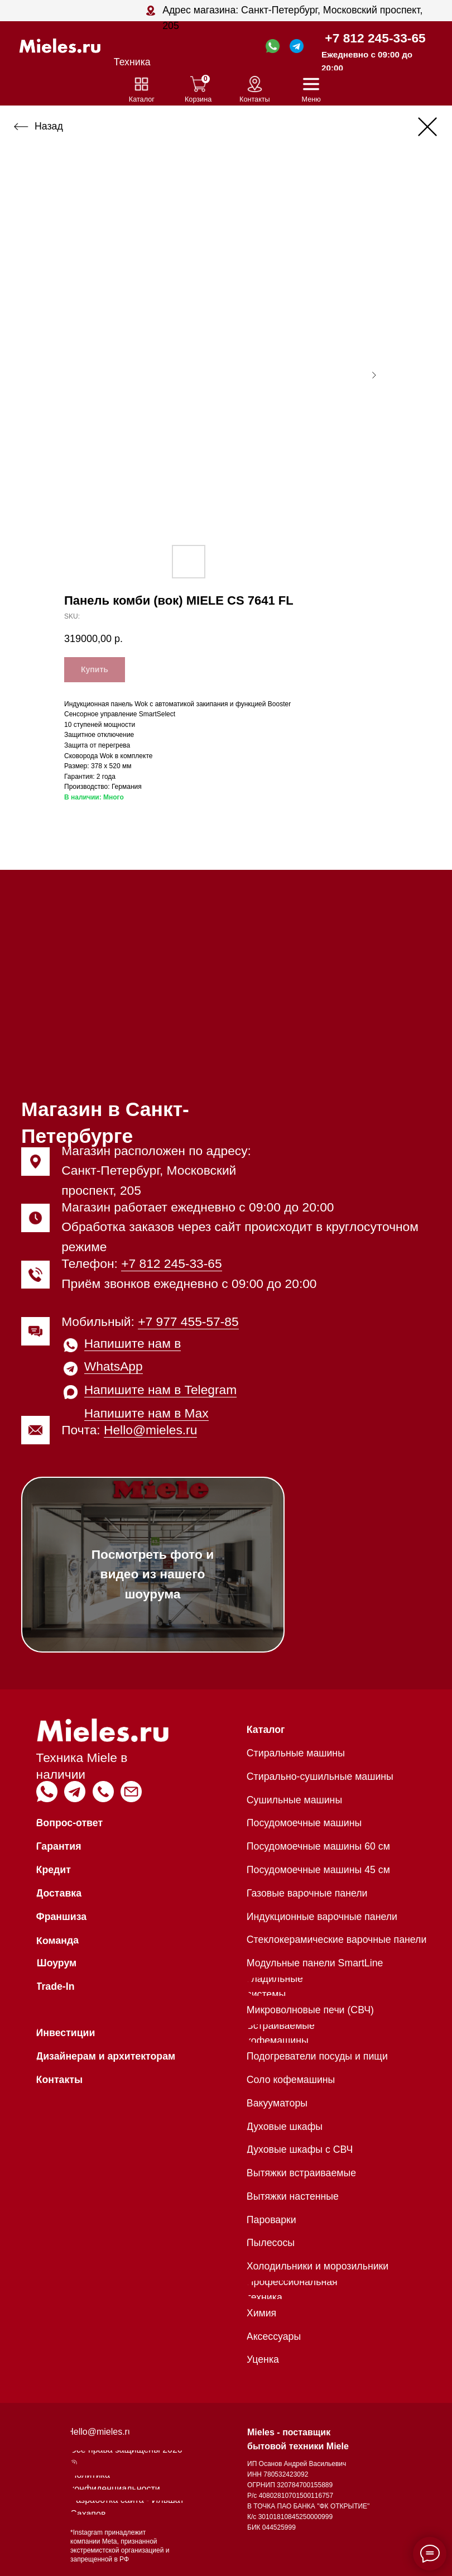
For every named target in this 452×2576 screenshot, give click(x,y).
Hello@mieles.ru (150, 1430)
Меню (311, 99)
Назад (49, 126)
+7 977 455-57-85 (188, 1321)
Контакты (254, 99)
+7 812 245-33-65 (375, 38)
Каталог (142, 99)
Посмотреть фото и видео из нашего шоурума (153, 1574)
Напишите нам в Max (146, 1413)
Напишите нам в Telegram (160, 1389)
